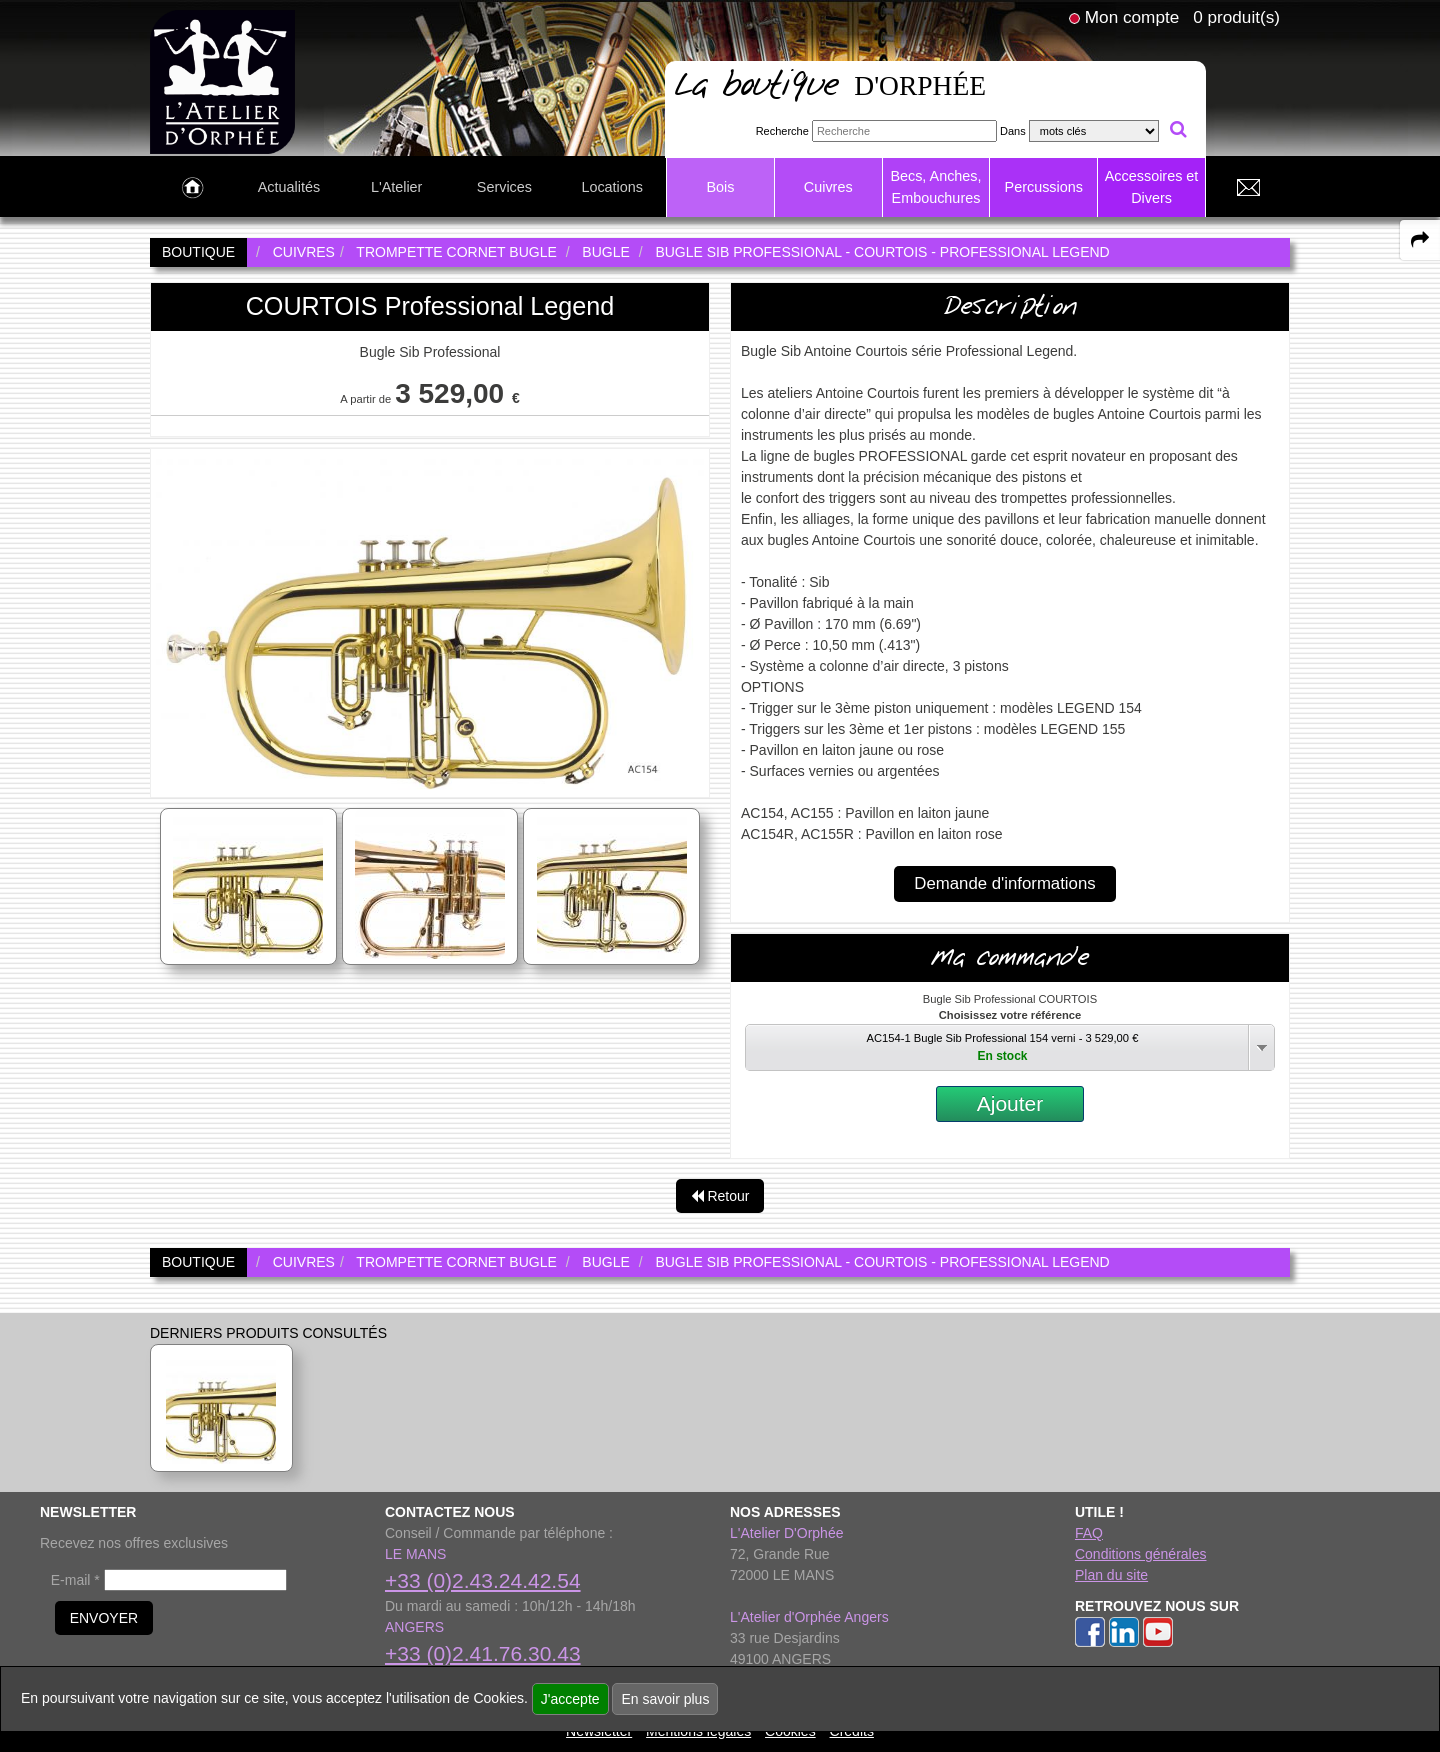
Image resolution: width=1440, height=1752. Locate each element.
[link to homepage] (222, 81)
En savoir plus (665, 1699)
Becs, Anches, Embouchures (935, 187)
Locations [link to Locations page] (612, 187)
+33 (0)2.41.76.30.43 (483, 1653)
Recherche (782, 131)
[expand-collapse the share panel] (1420, 240)
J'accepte (570, 1699)
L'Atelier (397, 187)
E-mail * (75, 1580)
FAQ (1089, 1533)
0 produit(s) (1236, 17)
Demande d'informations (1004, 883)
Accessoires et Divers (1152, 187)
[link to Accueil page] (192, 188)
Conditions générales (1141, 1554)
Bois (720, 187)
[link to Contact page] (1248, 188)
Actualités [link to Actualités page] (289, 187)
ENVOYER (104, 1618)
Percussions (1044, 187)
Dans (1013, 131)
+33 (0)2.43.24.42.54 (483, 1580)
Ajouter (1010, 1103)
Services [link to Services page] (504, 187)
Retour (720, 1196)
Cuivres (828, 187)
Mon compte (1132, 17)
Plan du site (1111, 1575)
